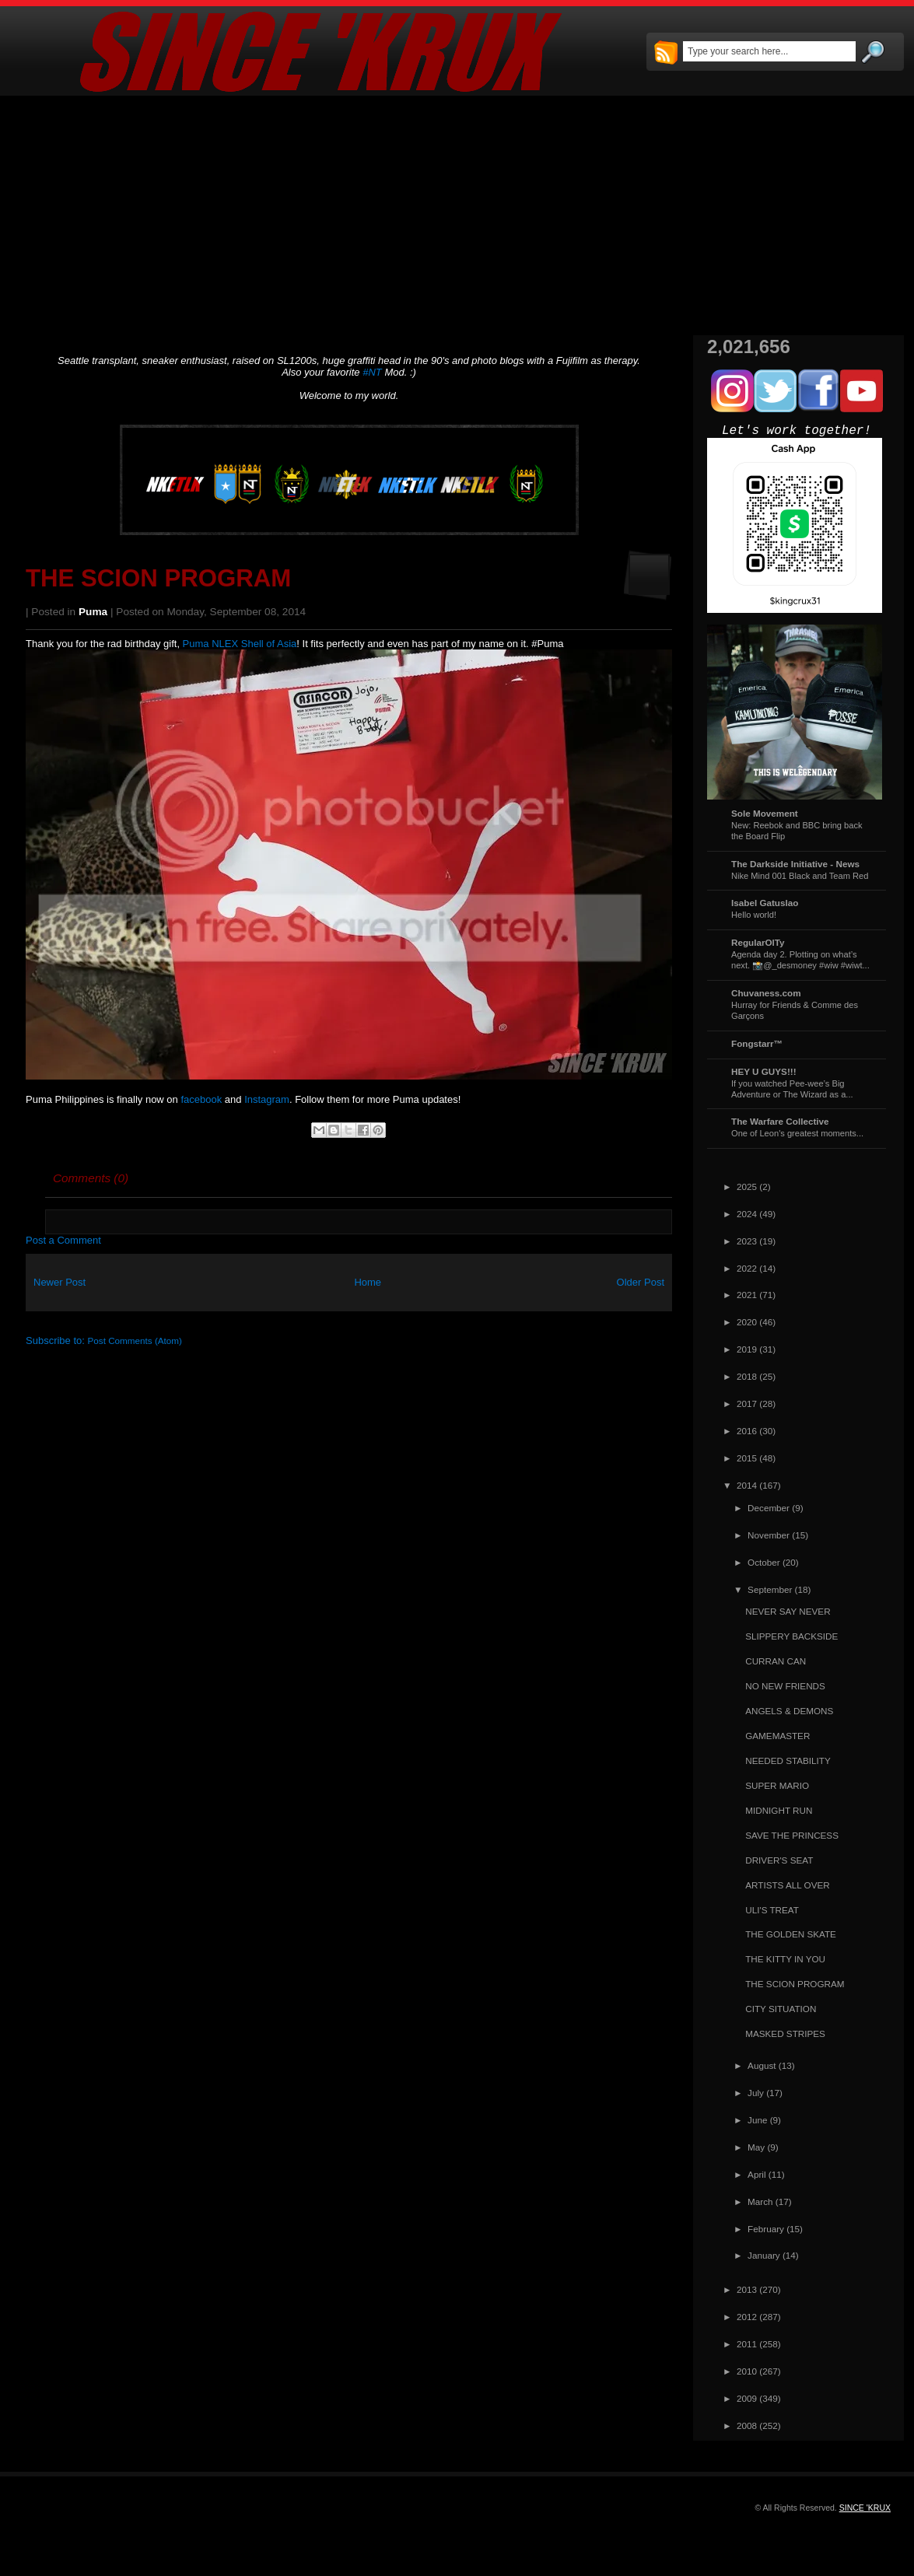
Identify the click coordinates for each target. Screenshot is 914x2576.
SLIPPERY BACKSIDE (791, 1636)
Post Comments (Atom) (135, 1340)
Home (367, 1282)
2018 (747, 1376)
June (757, 2120)
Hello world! (753, 914)
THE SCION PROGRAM (158, 578)
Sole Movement (764, 813)
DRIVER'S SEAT (779, 1860)
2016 (747, 1431)
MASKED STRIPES (785, 2033)
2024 (747, 1214)
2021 (747, 1295)
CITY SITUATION (780, 2009)
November (769, 1535)
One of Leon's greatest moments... (797, 1133)
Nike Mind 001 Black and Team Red (799, 875)
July (756, 2093)
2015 (747, 1458)
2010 (747, 2371)
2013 (747, 2289)
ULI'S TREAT (772, 1910)
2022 (747, 1268)
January (764, 2255)
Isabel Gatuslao (764, 903)
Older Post (640, 1282)
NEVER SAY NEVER (787, 1611)
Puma (93, 612)
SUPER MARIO (777, 1785)
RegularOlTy (758, 942)
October (764, 1562)
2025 (747, 1186)
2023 (747, 1241)
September (770, 1589)
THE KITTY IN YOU (785, 1959)
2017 (747, 1403)
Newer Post (59, 1282)
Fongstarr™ (757, 1043)
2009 (747, 2398)
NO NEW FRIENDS (785, 1686)
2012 (747, 2317)
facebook (201, 1099)
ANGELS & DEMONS (789, 1711)
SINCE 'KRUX (865, 2507)
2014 (747, 1485)
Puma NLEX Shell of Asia (240, 643)
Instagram (266, 1099)
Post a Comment (63, 1240)
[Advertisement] (457, 215)
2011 (747, 2344)
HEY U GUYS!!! (764, 1071)
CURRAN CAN (775, 1661)
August (762, 2065)
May (756, 2147)
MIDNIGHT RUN (778, 1810)
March (760, 2201)
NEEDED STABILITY (788, 1760)
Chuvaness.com (766, 993)
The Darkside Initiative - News (795, 864)
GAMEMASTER (777, 1736)
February (766, 2229)
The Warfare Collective (780, 1121)
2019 (747, 1349)
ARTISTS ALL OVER (787, 1885)
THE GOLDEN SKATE (790, 1934)
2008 (747, 2425)
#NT (372, 372)
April (756, 2174)
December (769, 1508)
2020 (747, 1322)
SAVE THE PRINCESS (792, 1835)
